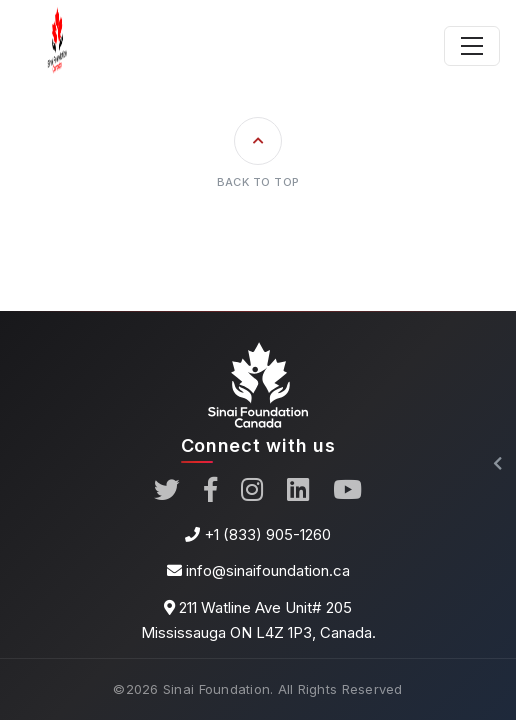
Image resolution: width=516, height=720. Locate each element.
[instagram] (252, 491)
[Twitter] (167, 491)
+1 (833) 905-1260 (267, 534)
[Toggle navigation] (472, 46)
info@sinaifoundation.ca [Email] (268, 570)
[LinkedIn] (298, 491)
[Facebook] (210, 491)
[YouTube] (347, 491)
